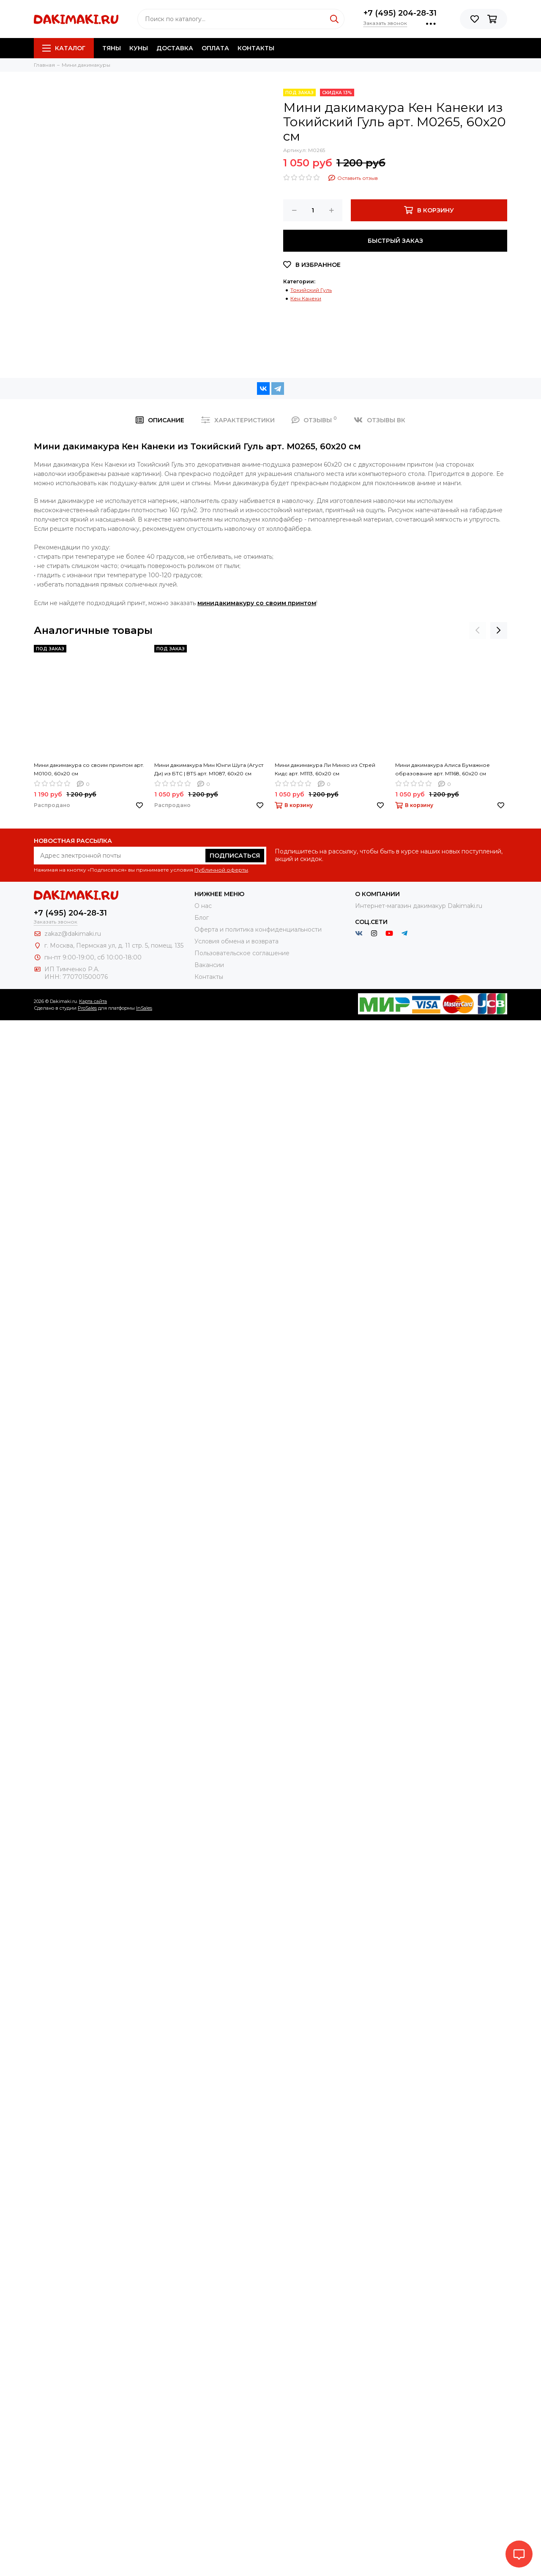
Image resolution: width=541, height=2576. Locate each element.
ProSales (87, 1008)
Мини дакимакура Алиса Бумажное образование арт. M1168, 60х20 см (442, 769)
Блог (201, 917)
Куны (138, 48)
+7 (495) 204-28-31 (400, 13)
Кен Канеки (305, 298)
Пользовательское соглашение (242, 953)
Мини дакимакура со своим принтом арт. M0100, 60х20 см (89, 769)
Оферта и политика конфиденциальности (258, 929)
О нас (203, 906)
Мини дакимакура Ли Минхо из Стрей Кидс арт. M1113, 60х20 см (325, 769)
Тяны (111, 48)
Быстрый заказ (395, 241)
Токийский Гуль (311, 290)
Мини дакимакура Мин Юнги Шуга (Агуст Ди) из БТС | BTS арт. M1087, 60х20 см (208, 769)
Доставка (174, 48)
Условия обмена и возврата (236, 941)
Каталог (63, 48)
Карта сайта (93, 1001)
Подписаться (235, 855)
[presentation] (477, 630)
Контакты (256, 48)
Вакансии (209, 965)
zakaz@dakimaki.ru (72, 933)
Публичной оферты (221, 870)
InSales (144, 1008)
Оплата (215, 48)
